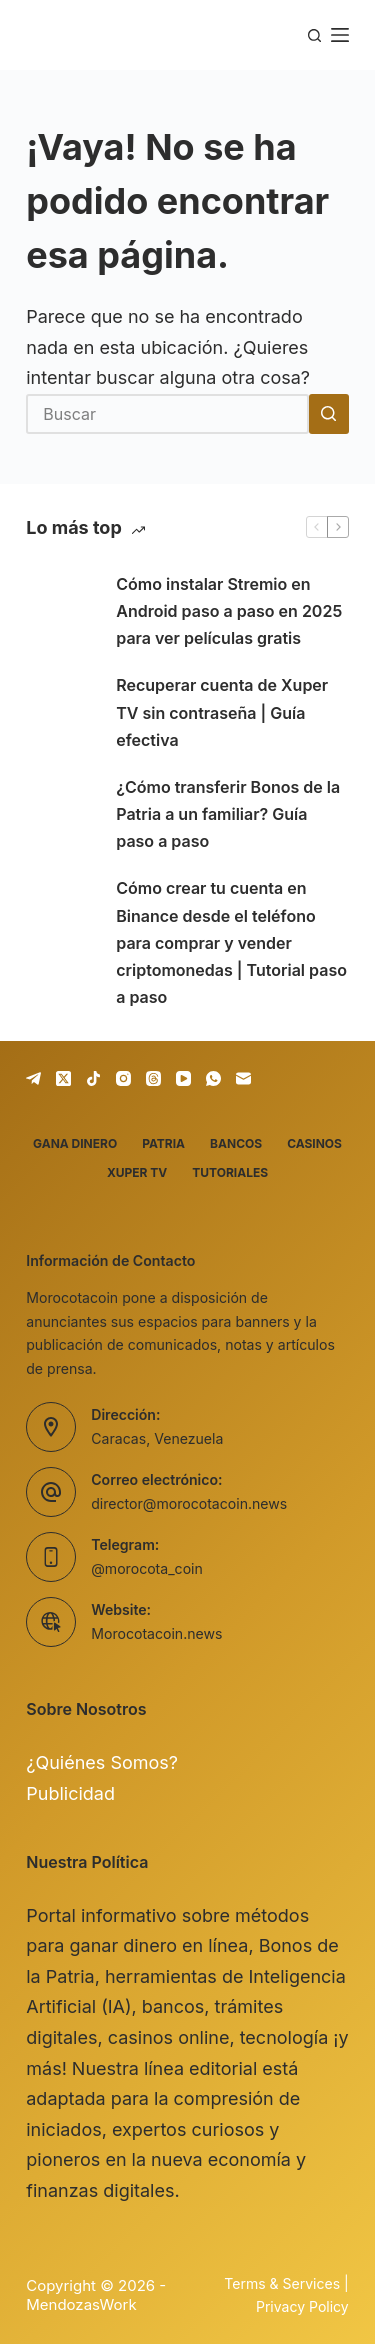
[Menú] (340, 35)
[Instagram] (123, 1078)
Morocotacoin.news (156, 1633)
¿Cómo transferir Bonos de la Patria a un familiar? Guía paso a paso (228, 814)
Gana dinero (75, 1143)
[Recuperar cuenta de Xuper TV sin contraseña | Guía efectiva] (61, 713)
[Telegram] (33, 1078)
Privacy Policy (302, 2306)
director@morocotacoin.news (189, 1503)
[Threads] (153, 1078)
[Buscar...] (167, 414)
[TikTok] (93, 1078)
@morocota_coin (147, 1568)
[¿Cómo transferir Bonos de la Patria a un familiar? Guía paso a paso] (61, 815)
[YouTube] (183, 1078)
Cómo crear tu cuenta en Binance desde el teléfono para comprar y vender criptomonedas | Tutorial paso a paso (231, 942)
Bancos (236, 1143)
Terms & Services (282, 2283)
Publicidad (70, 1793)
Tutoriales (230, 1172)
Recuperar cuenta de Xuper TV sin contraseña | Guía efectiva (222, 712)
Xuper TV (137, 1172)
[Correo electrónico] (243, 1078)
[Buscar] (314, 35)
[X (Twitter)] (63, 1078)
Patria (163, 1143)
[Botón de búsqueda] (329, 414)
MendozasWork (81, 2304)
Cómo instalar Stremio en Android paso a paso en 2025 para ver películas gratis (229, 611)
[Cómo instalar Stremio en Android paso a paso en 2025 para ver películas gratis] (61, 612)
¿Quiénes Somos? (102, 1762)
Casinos (314, 1143)
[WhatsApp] (213, 1078)
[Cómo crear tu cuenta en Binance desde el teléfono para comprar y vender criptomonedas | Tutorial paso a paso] (61, 943)
